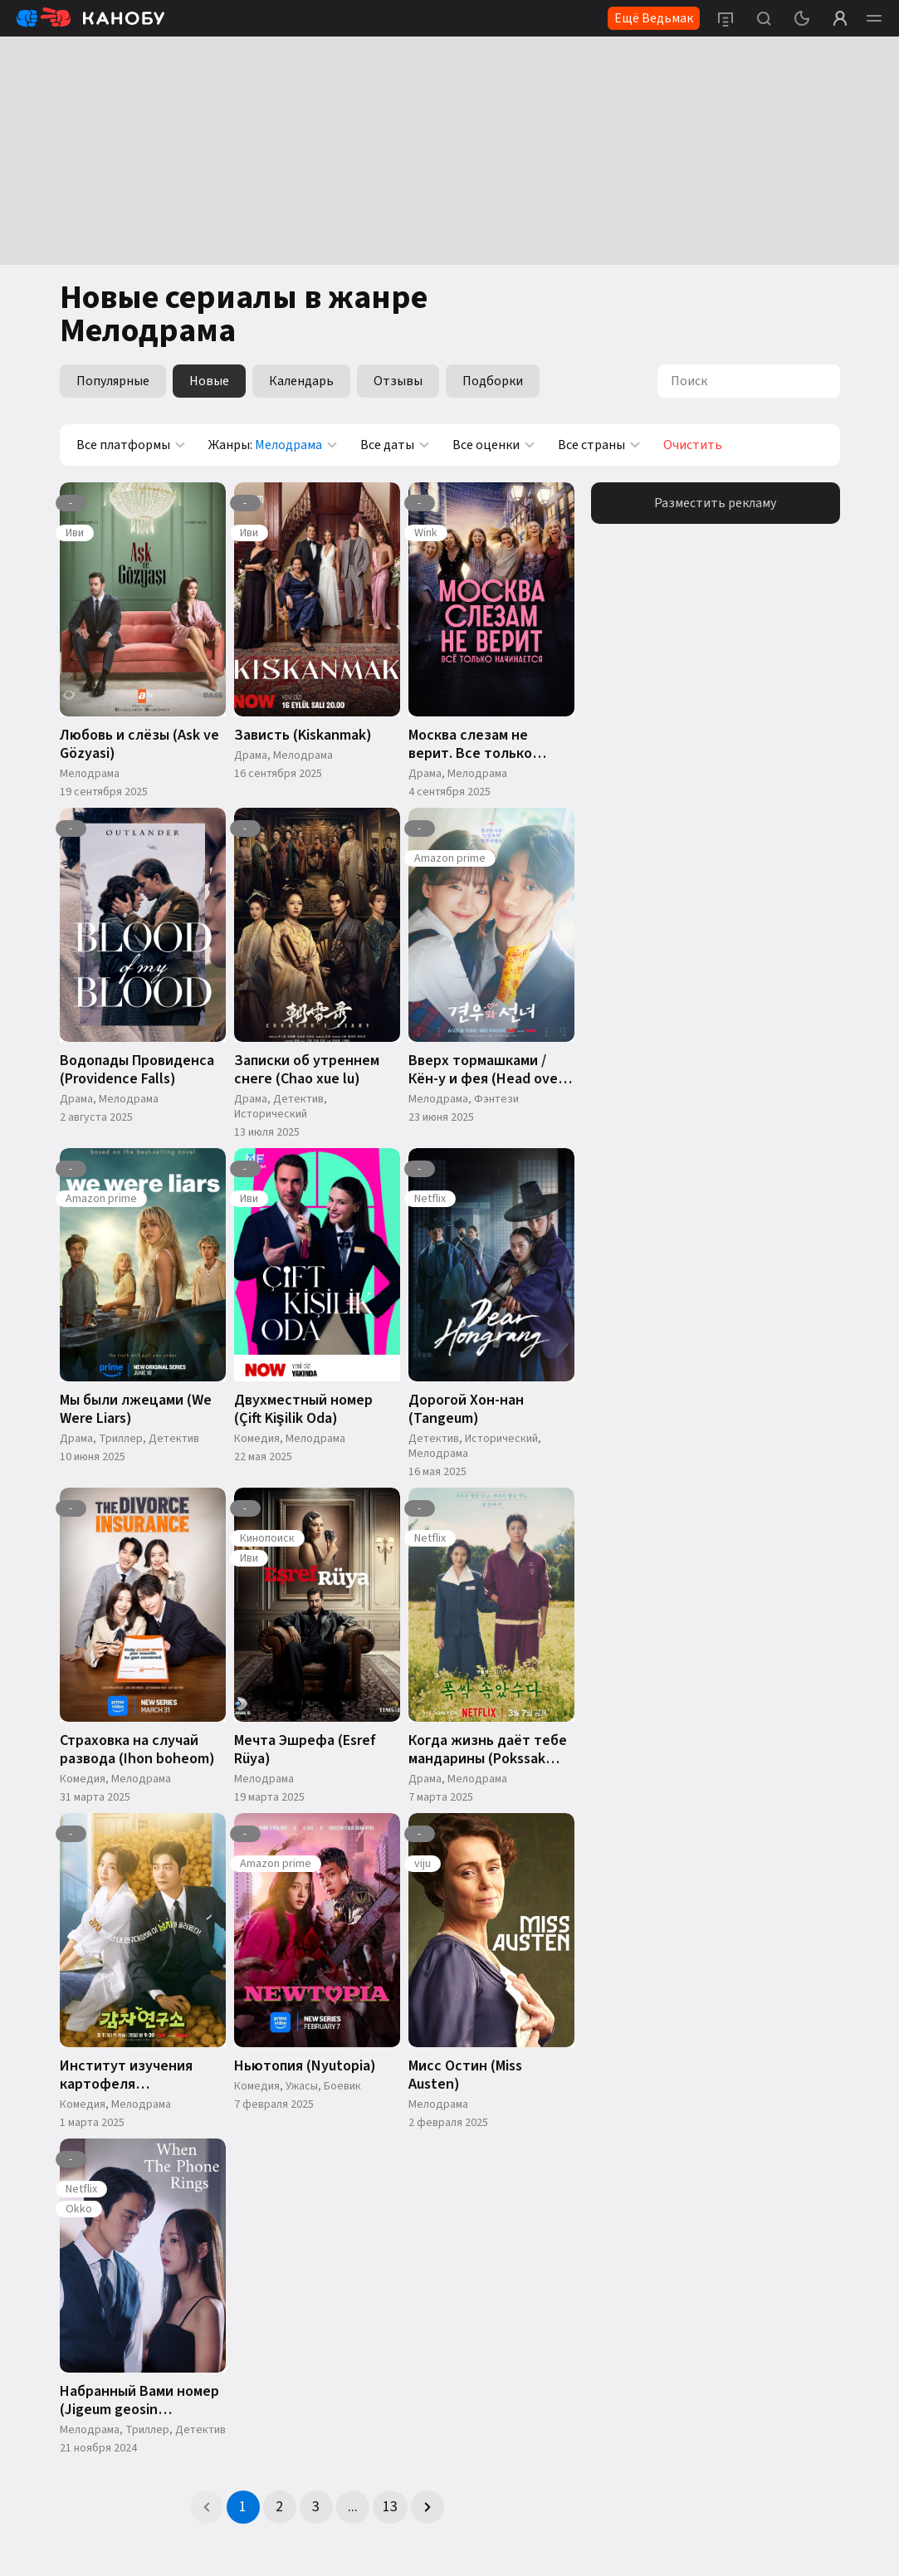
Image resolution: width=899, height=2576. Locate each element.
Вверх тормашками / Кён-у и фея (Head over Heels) (485, 1070)
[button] (206, 2507)
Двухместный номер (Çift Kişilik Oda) (303, 1409)
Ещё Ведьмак (653, 18)
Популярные (112, 381)
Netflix (430, 1198)
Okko (79, 2209)
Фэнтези (496, 1099)
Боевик (342, 2086)
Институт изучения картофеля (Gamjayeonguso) (126, 2075)
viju (422, 1863)
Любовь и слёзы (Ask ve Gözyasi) (139, 744)
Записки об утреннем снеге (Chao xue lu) (306, 1070)
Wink (425, 533)
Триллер (121, 1438)
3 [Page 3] (316, 2506)
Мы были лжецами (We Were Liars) (136, 1409)
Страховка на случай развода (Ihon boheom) (137, 1750)
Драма (250, 755)
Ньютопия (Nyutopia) (305, 2066)
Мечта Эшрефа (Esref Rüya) (305, 1750)
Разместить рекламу (715, 503)
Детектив (298, 1099)
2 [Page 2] (279, 2506)
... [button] (353, 2506)
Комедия (257, 1438)
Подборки (492, 381)
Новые (209, 381)
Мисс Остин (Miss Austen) (465, 2075)
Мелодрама (90, 773)
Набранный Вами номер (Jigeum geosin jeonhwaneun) (139, 2401)
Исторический (270, 1114)
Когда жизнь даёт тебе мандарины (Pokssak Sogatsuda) (487, 1750)
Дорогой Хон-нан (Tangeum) (466, 1409)
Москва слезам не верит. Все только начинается (470, 744)
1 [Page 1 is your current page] (243, 2506)
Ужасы (302, 2086)
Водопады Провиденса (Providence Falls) (137, 1070)
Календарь (301, 381)
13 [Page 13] (390, 2506)
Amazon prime (450, 858)
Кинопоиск (267, 1538)
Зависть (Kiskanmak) (303, 735)
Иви (75, 533)
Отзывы (398, 381)
